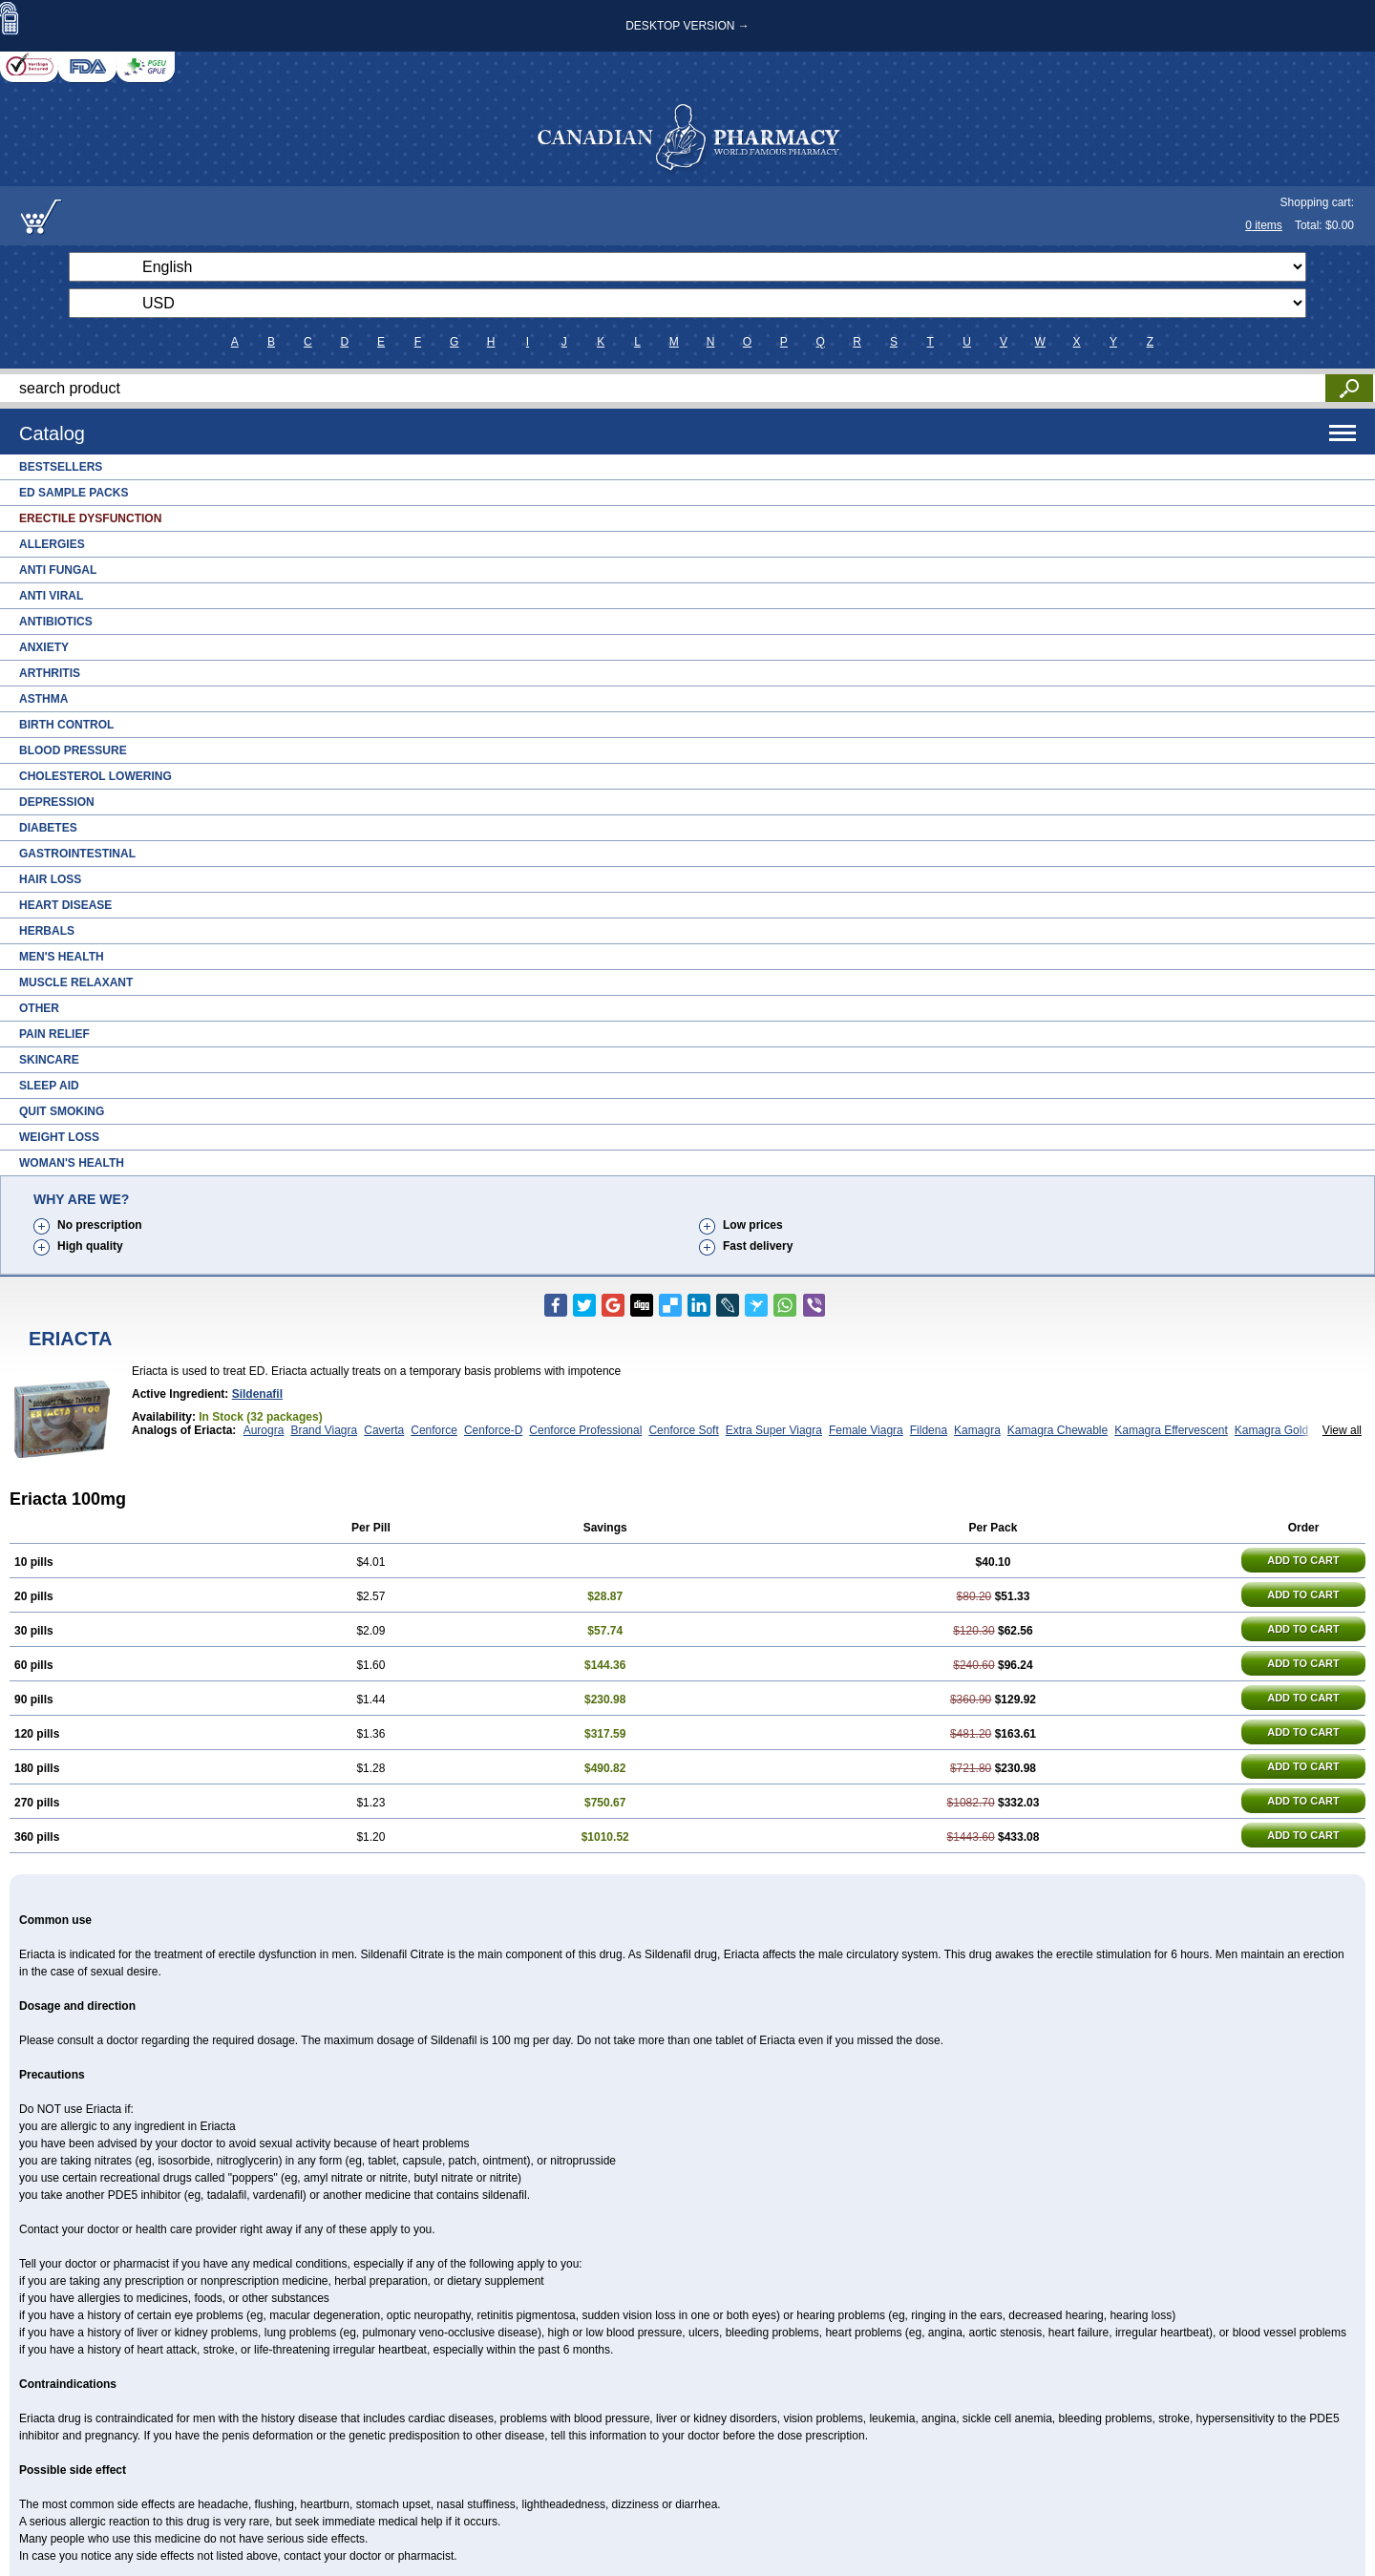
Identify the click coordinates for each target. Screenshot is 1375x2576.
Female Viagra (866, 1430)
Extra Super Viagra (774, 1430)
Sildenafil (257, 1394)
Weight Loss (59, 1137)
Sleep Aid (49, 1085)
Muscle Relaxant (76, 982)
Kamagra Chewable (1057, 1430)
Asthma (43, 699)
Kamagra (977, 1430)
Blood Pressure (73, 750)
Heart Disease (65, 905)
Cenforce (434, 1430)
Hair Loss (50, 879)
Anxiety (44, 647)
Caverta (384, 1430)
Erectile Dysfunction (90, 518)
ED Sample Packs (73, 492)
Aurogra (264, 1430)
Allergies (52, 544)
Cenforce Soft (683, 1430)
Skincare (49, 1059)
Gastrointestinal (77, 853)
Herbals (46, 931)
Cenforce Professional (585, 1430)
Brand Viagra (323, 1430)
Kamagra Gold (1271, 1430)
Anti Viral (51, 595)
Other (39, 1008)
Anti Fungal (57, 570)
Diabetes (48, 827)
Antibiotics (56, 621)
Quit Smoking (61, 1111)
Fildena (928, 1430)
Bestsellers (60, 467)
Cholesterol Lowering (95, 776)
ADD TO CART (1303, 1560)
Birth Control (66, 724)
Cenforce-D (493, 1430)
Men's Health (61, 956)
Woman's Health (71, 1163)
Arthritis (49, 673)
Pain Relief (54, 1034)
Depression (57, 802)
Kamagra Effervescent (1171, 1430)
